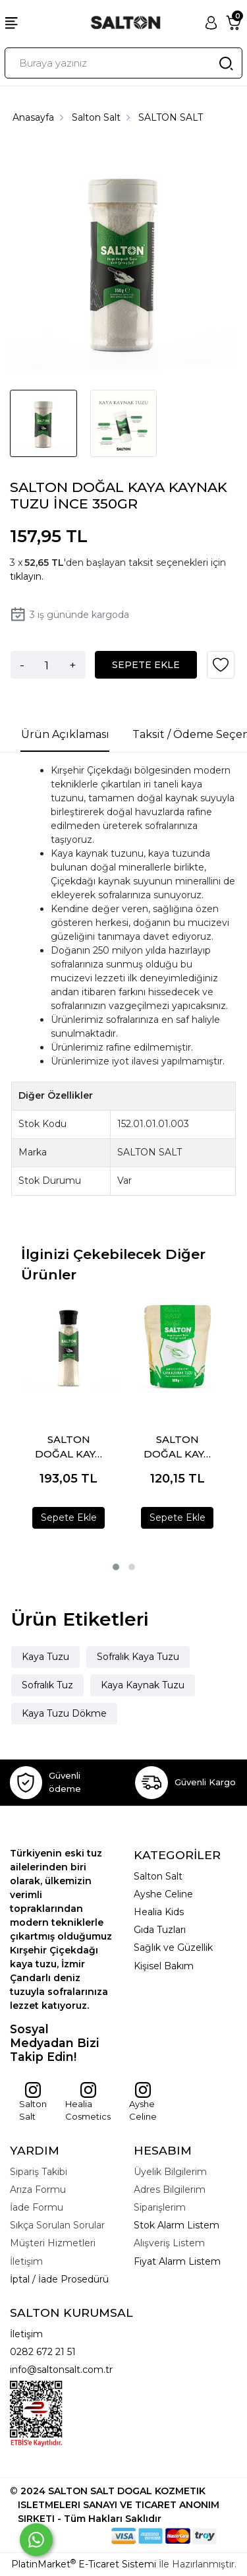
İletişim (26, 2334)
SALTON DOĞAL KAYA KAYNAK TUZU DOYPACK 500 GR (177, 1446)
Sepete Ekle (69, 1517)
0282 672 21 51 (43, 2352)
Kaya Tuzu (45, 1657)
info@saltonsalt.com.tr (61, 2370)
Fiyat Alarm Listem (177, 2261)
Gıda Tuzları (160, 1930)
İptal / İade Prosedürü (59, 2279)
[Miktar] (47, 665)
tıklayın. (26, 576)
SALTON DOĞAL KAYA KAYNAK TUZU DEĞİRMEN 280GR (68, 1446)
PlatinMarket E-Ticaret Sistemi (83, 2564)
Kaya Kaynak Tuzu (142, 1685)
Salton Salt (33, 2102)
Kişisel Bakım (164, 1966)
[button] (116, 1567)
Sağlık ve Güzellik (173, 1947)
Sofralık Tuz (47, 1685)
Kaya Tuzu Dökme (64, 1713)
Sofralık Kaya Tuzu (138, 1657)
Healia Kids (159, 1912)
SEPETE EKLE (146, 665)
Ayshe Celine (163, 1894)
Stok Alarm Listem (176, 2225)
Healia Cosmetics (88, 2102)
